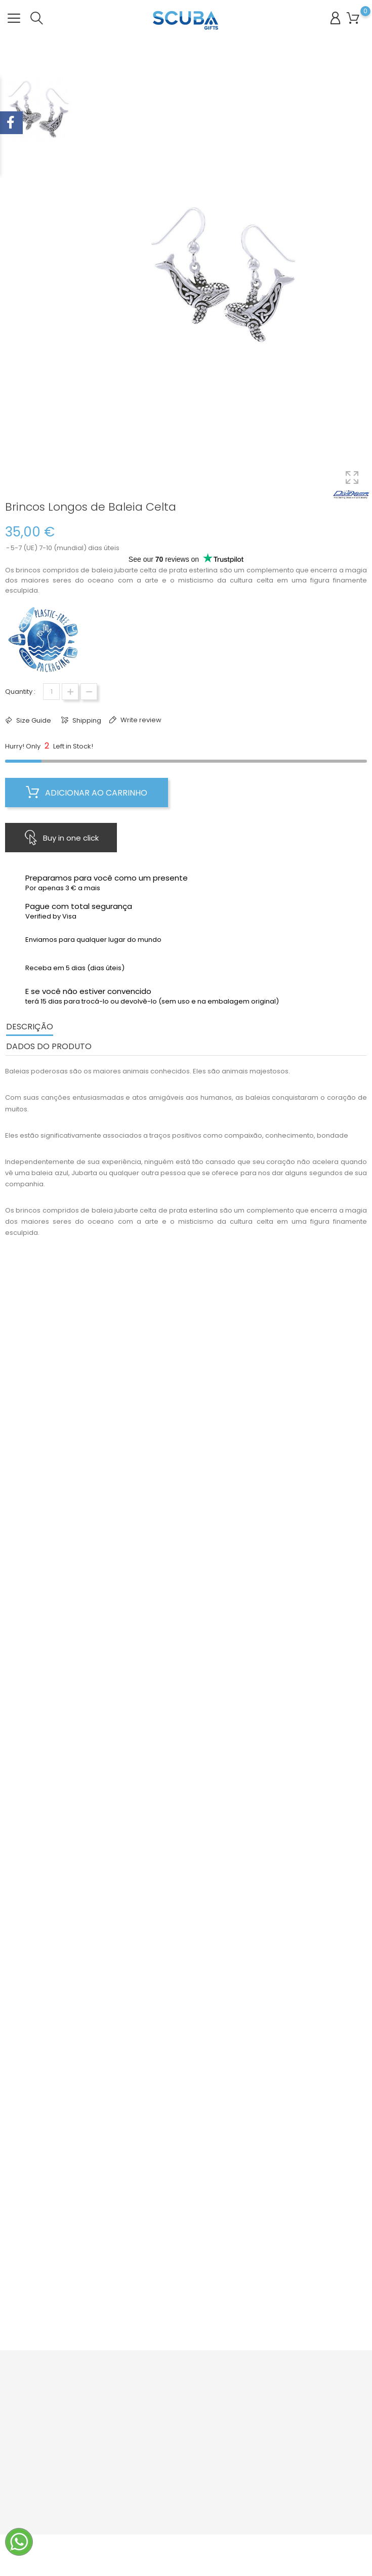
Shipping (86, 720)
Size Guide (33, 720)
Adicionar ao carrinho (86, 792)
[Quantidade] (51, 691)
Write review (140, 720)
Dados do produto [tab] (49, 1046)
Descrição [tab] (29, 1026)
